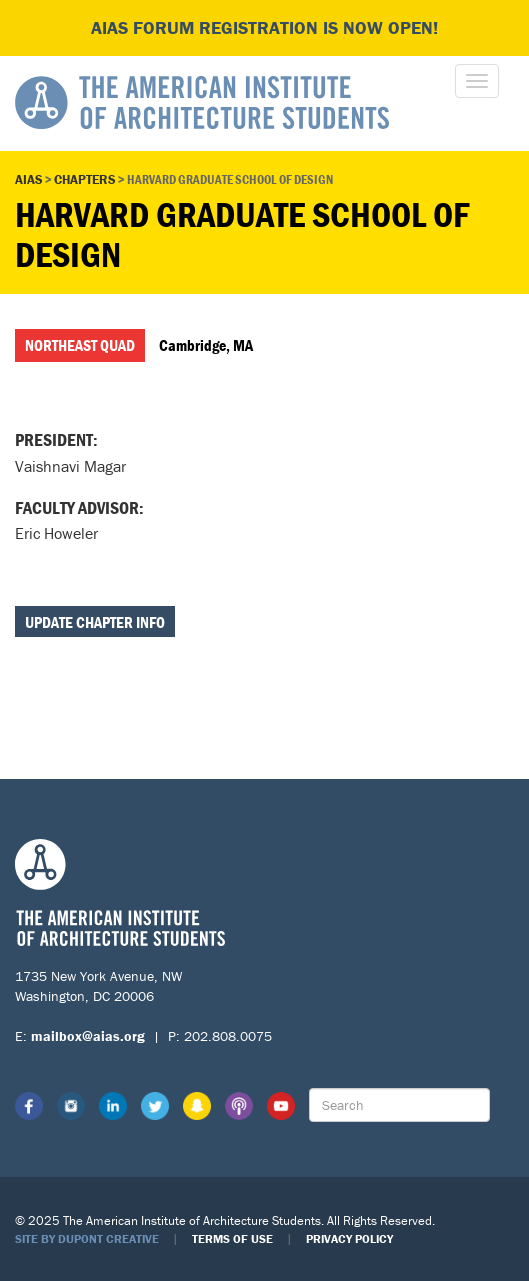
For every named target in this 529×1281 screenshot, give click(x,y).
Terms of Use (232, 1238)
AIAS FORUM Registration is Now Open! (264, 27)
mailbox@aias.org (88, 1036)
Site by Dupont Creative (87, 1238)
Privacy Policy (349, 1238)
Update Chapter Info (95, 622)
